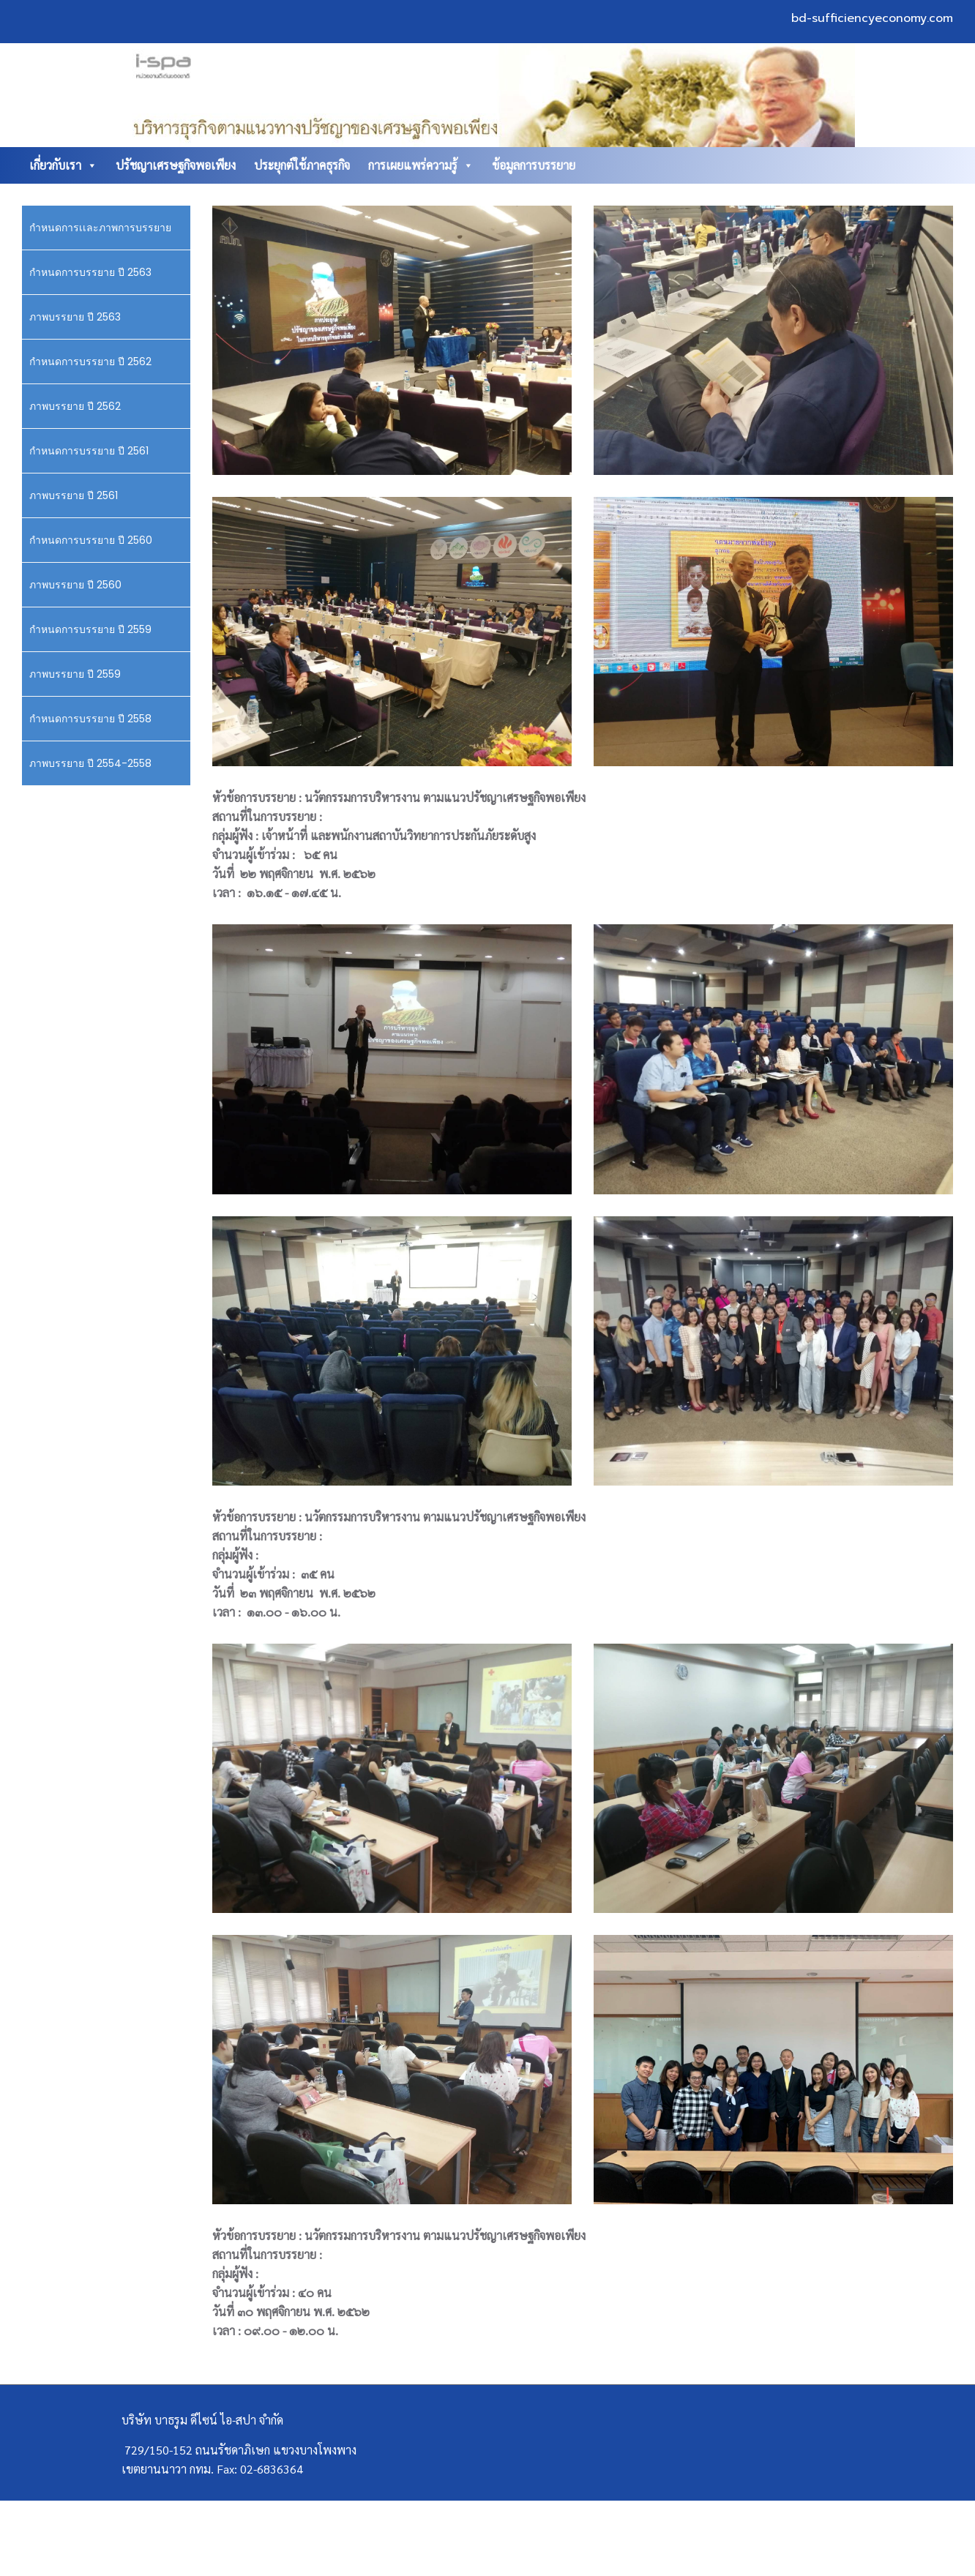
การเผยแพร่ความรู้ (421, 165)
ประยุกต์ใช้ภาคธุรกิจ (302, 165)
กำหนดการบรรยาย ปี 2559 (90, 629)
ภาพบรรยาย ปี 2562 (75, 406)
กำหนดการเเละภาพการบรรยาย (100, 227)
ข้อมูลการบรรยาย (533, 165)
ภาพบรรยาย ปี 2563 (75, 317)
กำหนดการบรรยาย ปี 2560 (90, 540)
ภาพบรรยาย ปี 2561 (73, 495)
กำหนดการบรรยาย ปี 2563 (90, 272)
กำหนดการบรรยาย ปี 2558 (90, 718)
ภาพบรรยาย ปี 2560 (75, 584)
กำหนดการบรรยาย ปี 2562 (90, 361)
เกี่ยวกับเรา (63, 165)
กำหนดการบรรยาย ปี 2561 (89, 450)
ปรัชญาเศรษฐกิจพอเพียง (176, 165)
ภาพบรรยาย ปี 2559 (75, 674)
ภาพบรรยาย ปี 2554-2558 (90, 763)
